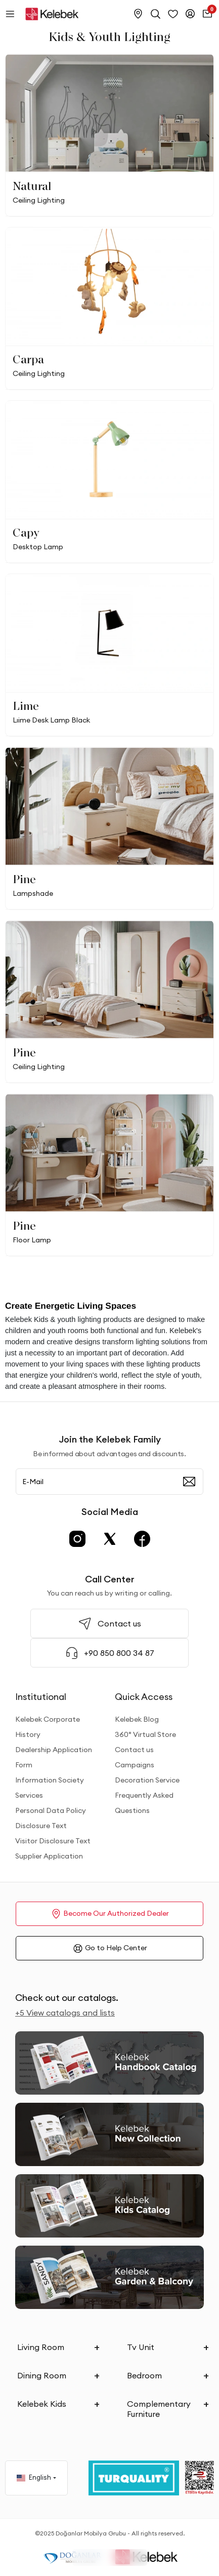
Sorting (125, 2557)
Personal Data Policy (50, 1810)
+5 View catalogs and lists (65, 2012)
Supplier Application (49, 1856)
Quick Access (143, 1696)
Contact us (134, 1749)
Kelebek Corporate (47, 1719)
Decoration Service (147, 1780)
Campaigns (134, 1764)
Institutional (40, 1696)
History (27, 1734)
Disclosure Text (41, 1825)
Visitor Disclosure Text (53, 1840)
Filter (91, 2557)
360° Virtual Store (145, 1734)
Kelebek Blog (137, 1719)
